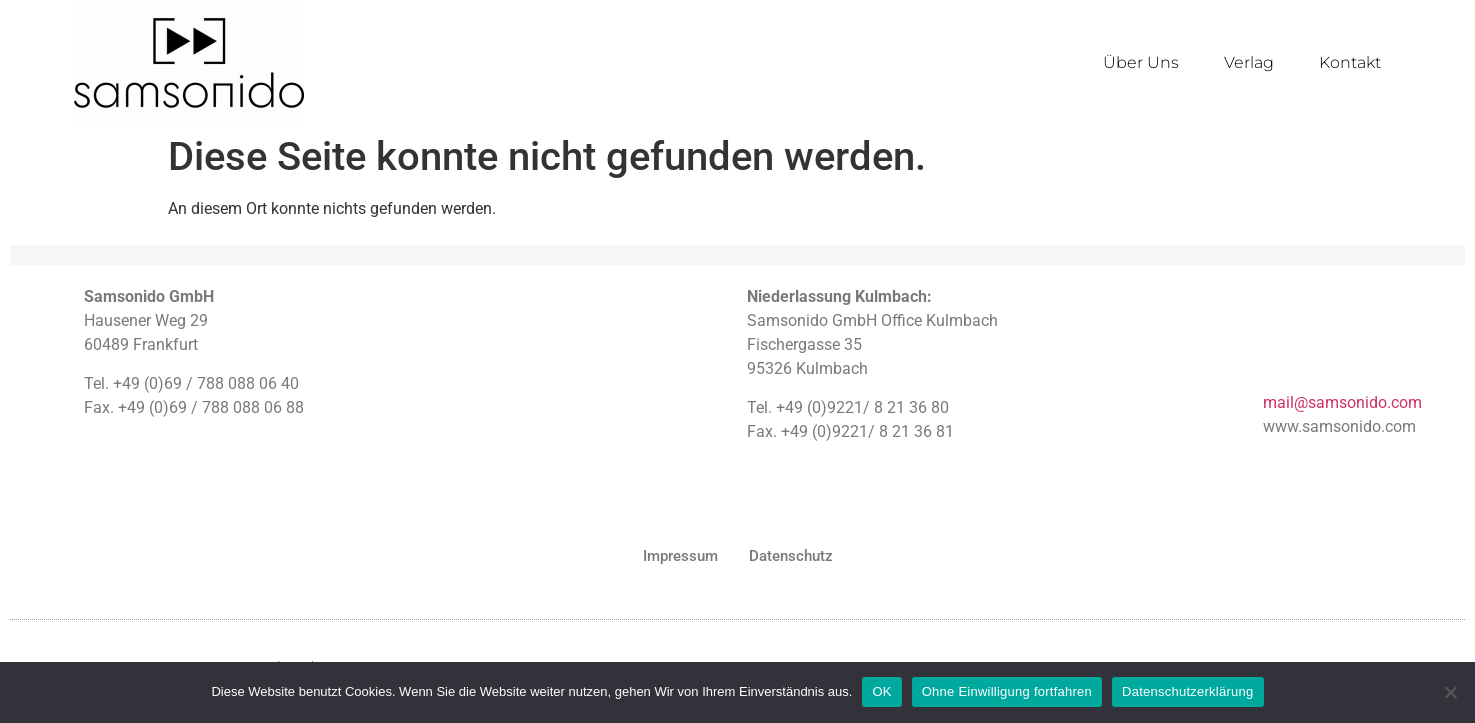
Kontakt (1350, 62)
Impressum (680, 556)
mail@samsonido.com (1342, 402)
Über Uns (1141, 62)
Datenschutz (791, 556)
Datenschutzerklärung (1187, 691)
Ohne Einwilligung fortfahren (1007, 691)
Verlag (1249, 62)
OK (881, 691)
